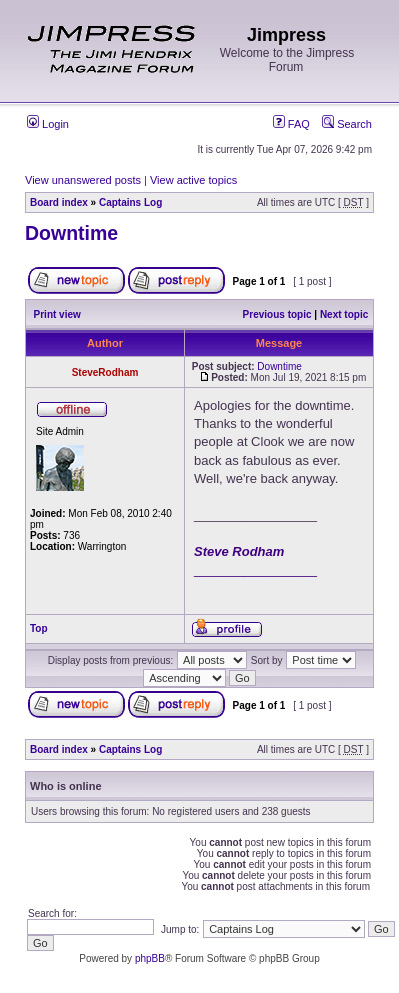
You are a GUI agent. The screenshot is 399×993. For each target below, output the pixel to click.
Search (347, 124)
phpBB (150, 958)
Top (39, 628)
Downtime (71, 233)
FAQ (291, 124)
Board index (59, 202)
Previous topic (277, 314)
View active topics (193, 180)
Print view (57, 314)
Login (48, 124)
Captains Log (130, 202)
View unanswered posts (83, 180)
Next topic (344, 314)
